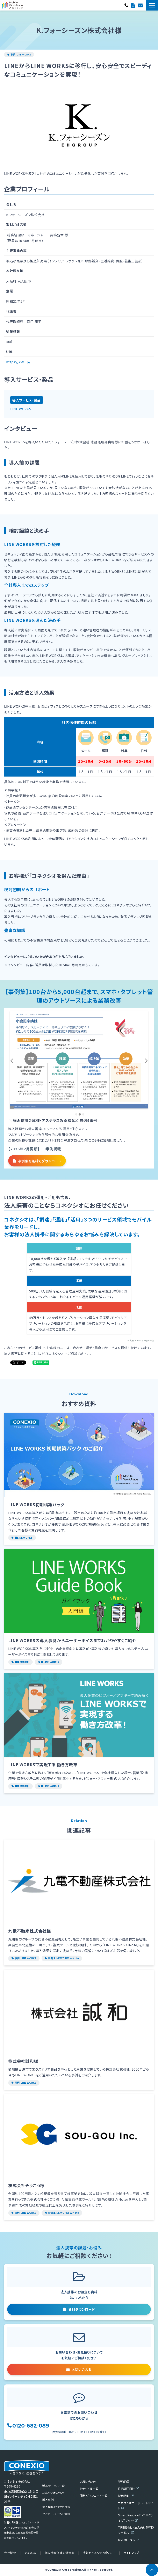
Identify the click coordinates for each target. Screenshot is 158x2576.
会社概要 (10, 2553)
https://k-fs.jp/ (18, 361)
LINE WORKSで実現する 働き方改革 (43, 1765)
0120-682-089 (126, 5)
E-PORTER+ (126, 2489)
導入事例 (48, 2500)
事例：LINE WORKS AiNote (63, 1958)
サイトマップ (131, 2553)
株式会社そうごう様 (26, 2185)
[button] (152, 5)
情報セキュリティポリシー (99, 2553)
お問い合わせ (141, 5)
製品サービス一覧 (53, 2486)
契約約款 (124, 2482)
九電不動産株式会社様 (29, 1931)
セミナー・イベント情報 (56, 2514)
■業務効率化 (22, 1662)
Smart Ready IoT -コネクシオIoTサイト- (135, 2517)
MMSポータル (126, 2540)
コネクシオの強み (53, 2493)
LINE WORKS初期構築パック (36, 1504)
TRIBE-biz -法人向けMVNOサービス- (136, 2530)
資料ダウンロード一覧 (133, 5)
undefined (14, 1060)
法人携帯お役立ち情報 (56, 2507)
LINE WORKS (20, 408)
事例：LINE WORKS (19, 54)
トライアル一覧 (89, 2489)
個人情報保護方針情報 (60, 2553)
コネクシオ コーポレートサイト (135, 2505)
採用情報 (124, 2496)
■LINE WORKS (24, 1537)
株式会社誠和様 (23, 2061)
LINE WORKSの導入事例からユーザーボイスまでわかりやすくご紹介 (72, 1640)
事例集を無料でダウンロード (39, 1160)
